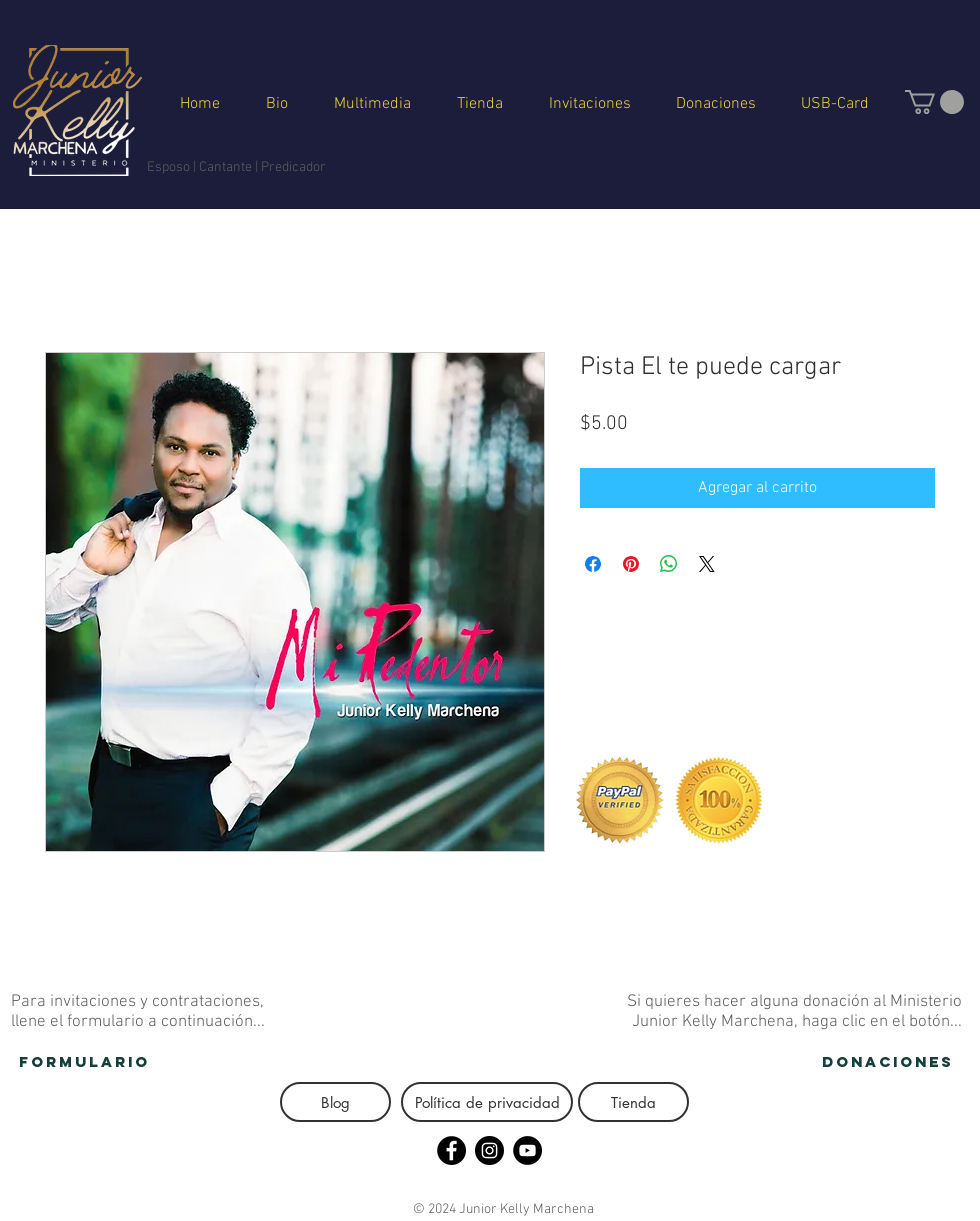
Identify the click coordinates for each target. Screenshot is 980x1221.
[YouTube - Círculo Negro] (527, 1150)
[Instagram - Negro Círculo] (489, 1150)
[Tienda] (633, 1102)
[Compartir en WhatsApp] (669, 564)
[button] (934, 102)
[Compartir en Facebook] (593, 564)
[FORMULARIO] (84, 1062)
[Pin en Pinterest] (631, 564)
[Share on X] (707, 564)
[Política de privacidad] (487, 1102)
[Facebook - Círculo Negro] (451, 1150)
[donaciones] (887, 1062)
